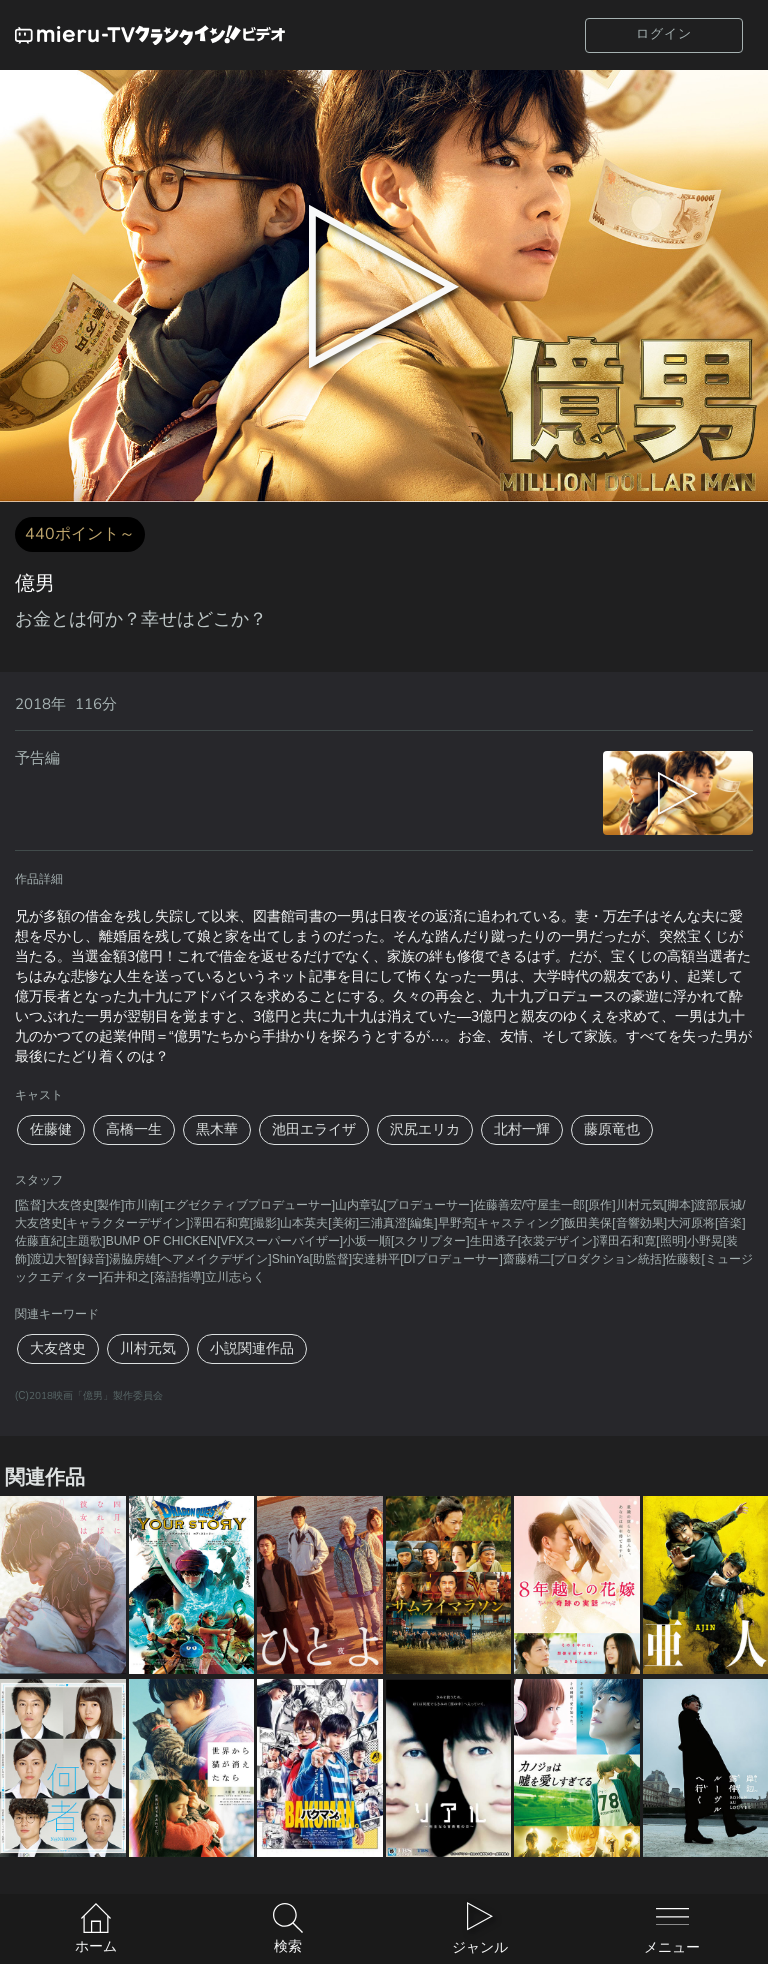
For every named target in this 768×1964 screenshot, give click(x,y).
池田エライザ (314, 1129)
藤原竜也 (612, 1129)
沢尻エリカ (425, 1129)
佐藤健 (51, 1129)
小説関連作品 (252, 1348)
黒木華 (217, 1129)
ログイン (664, 34)
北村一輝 (522, 1129)
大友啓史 (58, 1348)
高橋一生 (134, 1129)
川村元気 (148, 1348)
